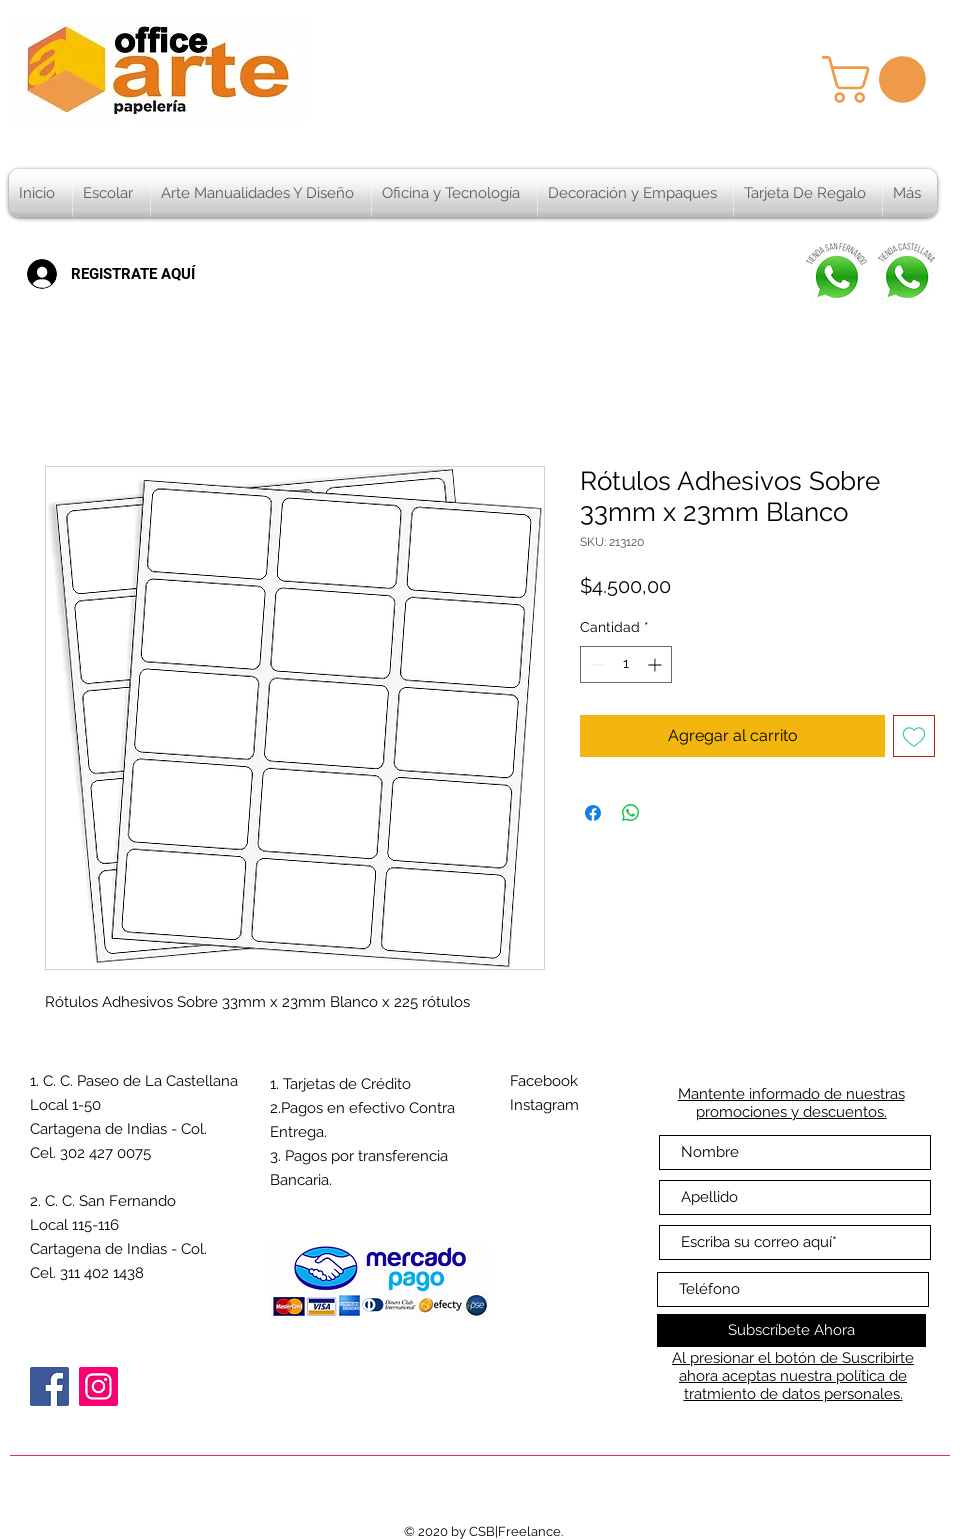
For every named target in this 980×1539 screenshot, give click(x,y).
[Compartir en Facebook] (593, 813)
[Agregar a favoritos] (914, 736)
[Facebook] (49, 1386)
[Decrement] (595, 664)
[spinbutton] (626, 664)
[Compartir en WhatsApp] (631, 813)
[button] (879, 79)
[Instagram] (98, 1386)
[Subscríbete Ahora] (791, 1330)
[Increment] (656, 664)
